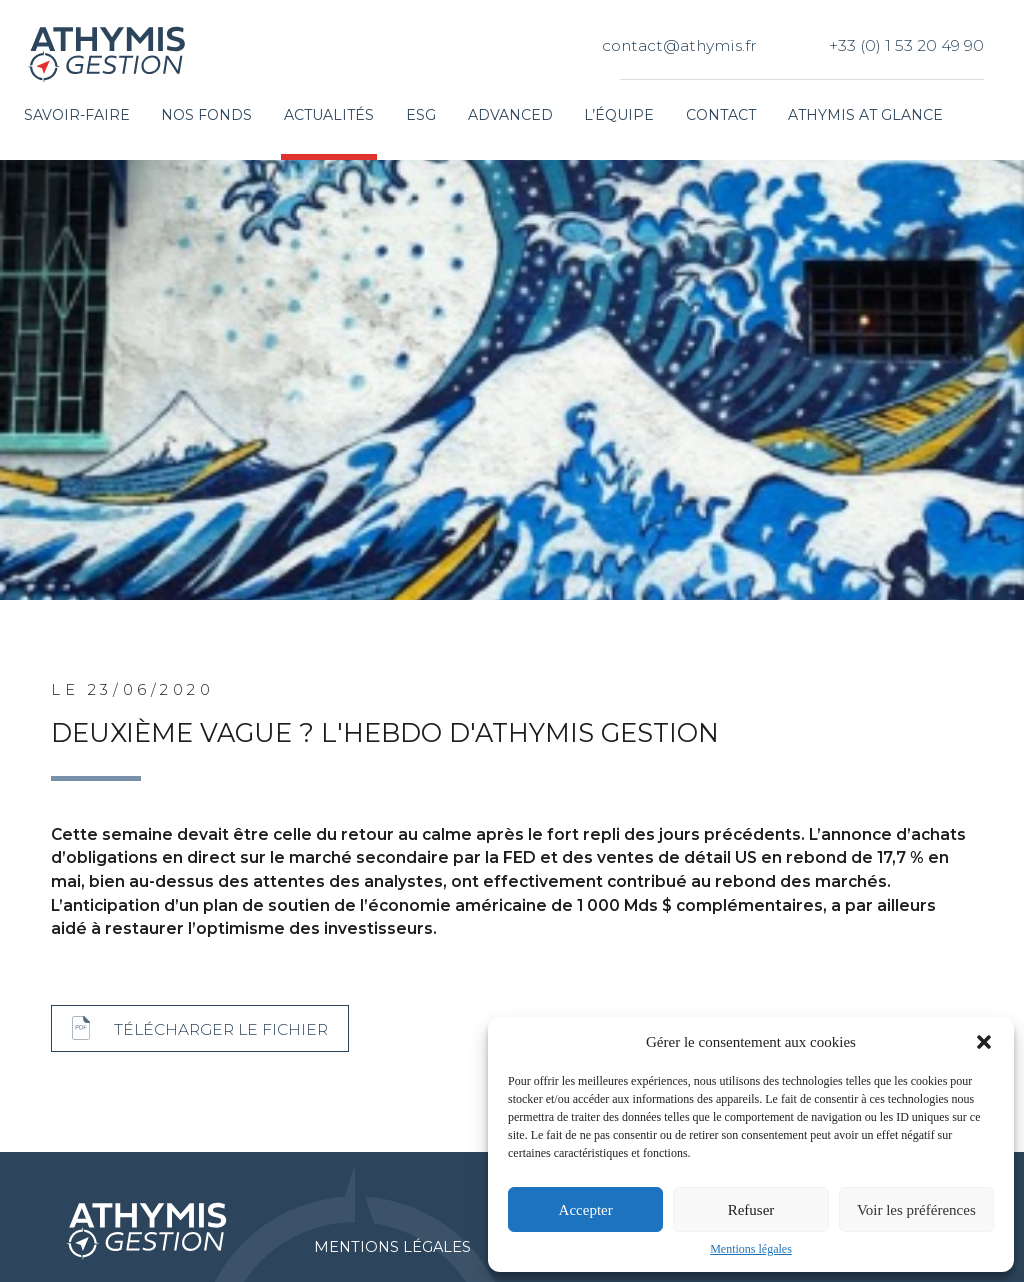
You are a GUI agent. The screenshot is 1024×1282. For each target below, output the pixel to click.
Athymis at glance (865, 115)
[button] (984, 1042)
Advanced (510, 115)
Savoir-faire (77, 115)
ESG (421, 115)
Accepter (586, 1210)
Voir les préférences (916, 1210)
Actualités (329, 115)
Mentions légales (751, 1249)
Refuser (751, 1210)
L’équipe (619, 115)
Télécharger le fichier (221, 1029)
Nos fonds (206, 115)
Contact (721, 115)
